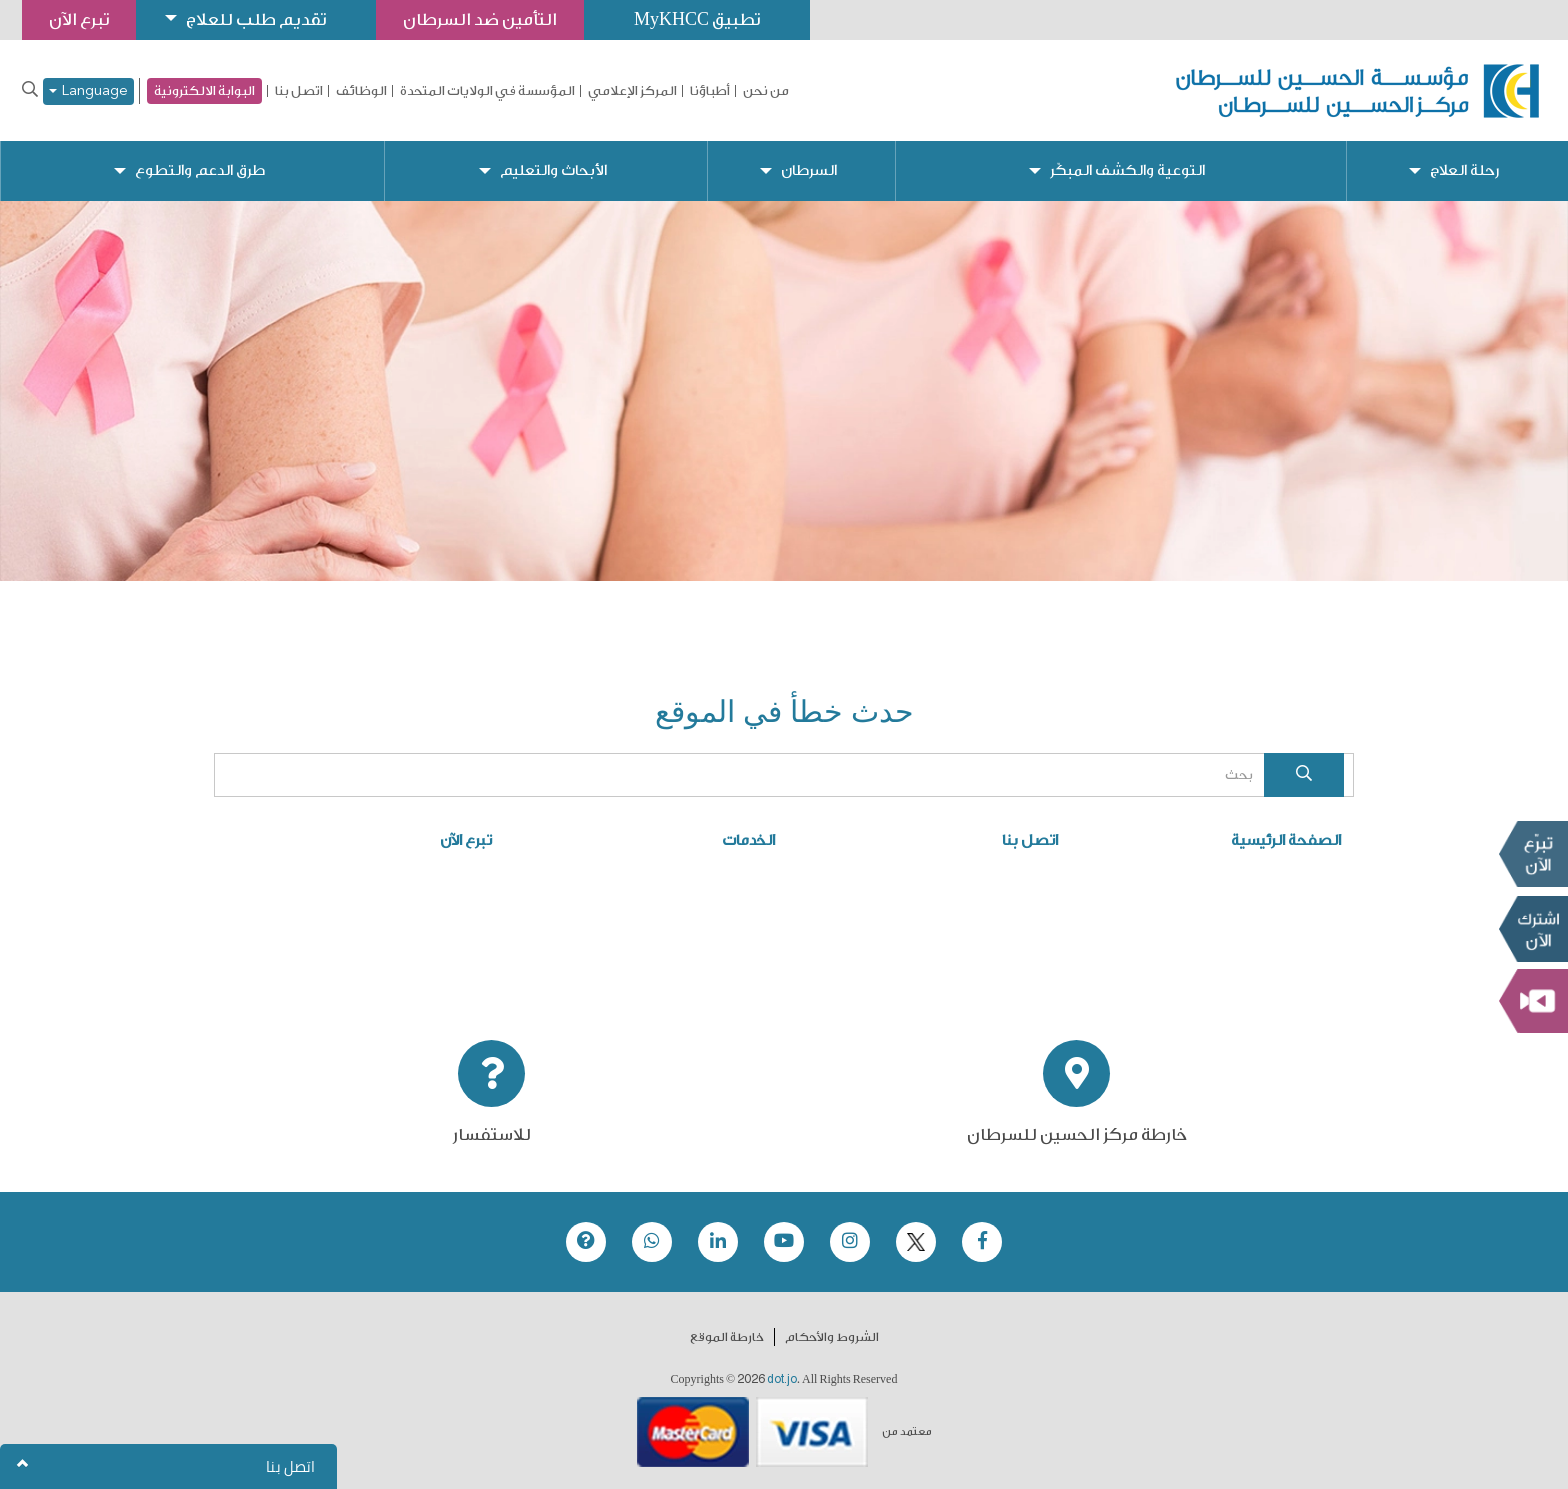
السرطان (809, 170)
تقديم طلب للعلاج (256, 19)
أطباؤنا (710, 91)
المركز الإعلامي (632, 91)
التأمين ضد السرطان (480, 19)
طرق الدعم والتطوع (200, 170)
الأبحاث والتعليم (553, 170)
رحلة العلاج (1464, 170)
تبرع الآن (1533, 854)
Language (88, 91)
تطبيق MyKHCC (697, 19)
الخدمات (748, 840)
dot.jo (782, 1379)
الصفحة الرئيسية (1286, 840)
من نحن (766, 91)
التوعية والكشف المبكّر (1127, 170)
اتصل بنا (299, 91)
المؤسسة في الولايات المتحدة (487, 91)
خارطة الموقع (727, 1337)
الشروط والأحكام (832, 1337)
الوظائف (361, 91)
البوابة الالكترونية (204, 90)
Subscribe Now (1533, 929)
